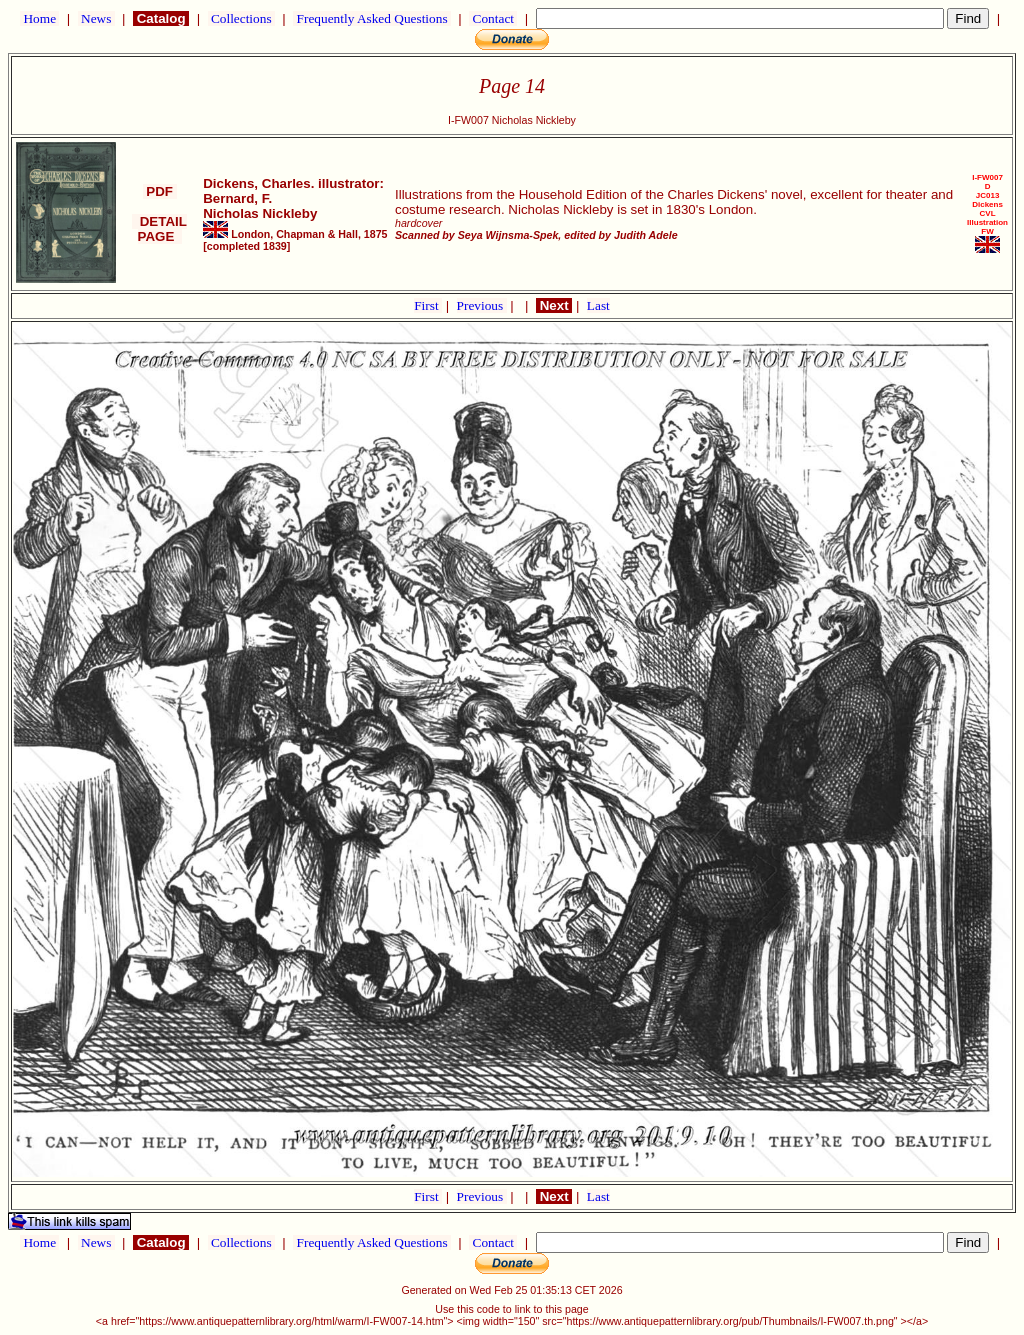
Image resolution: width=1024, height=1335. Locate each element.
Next (554, 305)
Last (598, 305)
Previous (482, 305)
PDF (160, 191)
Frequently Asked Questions (372, 18)
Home (39, 18)
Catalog (161, 18)
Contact (493, 18)
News (96, 18)
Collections (241, 18)
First (428, 305)
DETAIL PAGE (159, 229)
